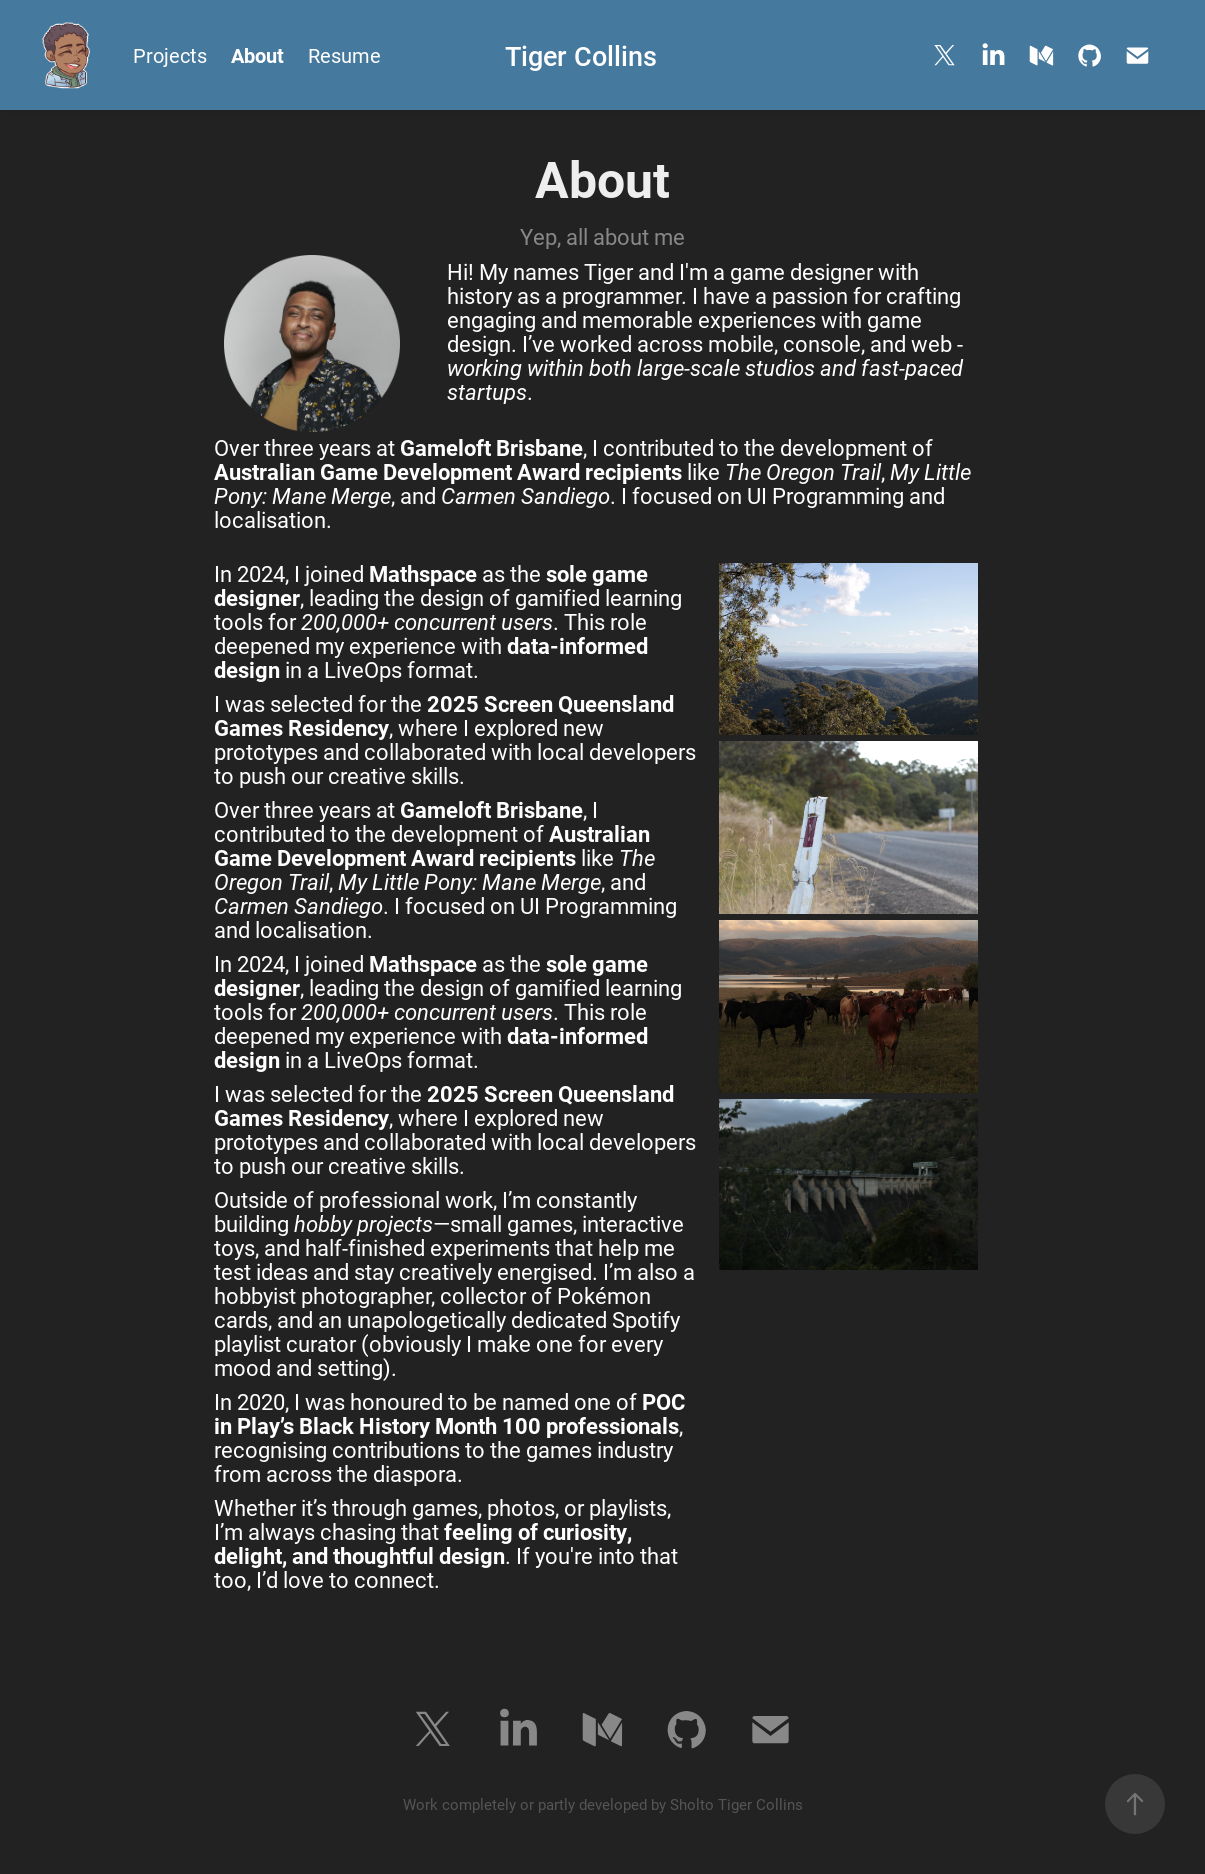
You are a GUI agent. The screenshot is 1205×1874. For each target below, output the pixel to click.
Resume (344, 55)
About (257, 55)
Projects (170, 55)
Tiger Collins (581, 55)
